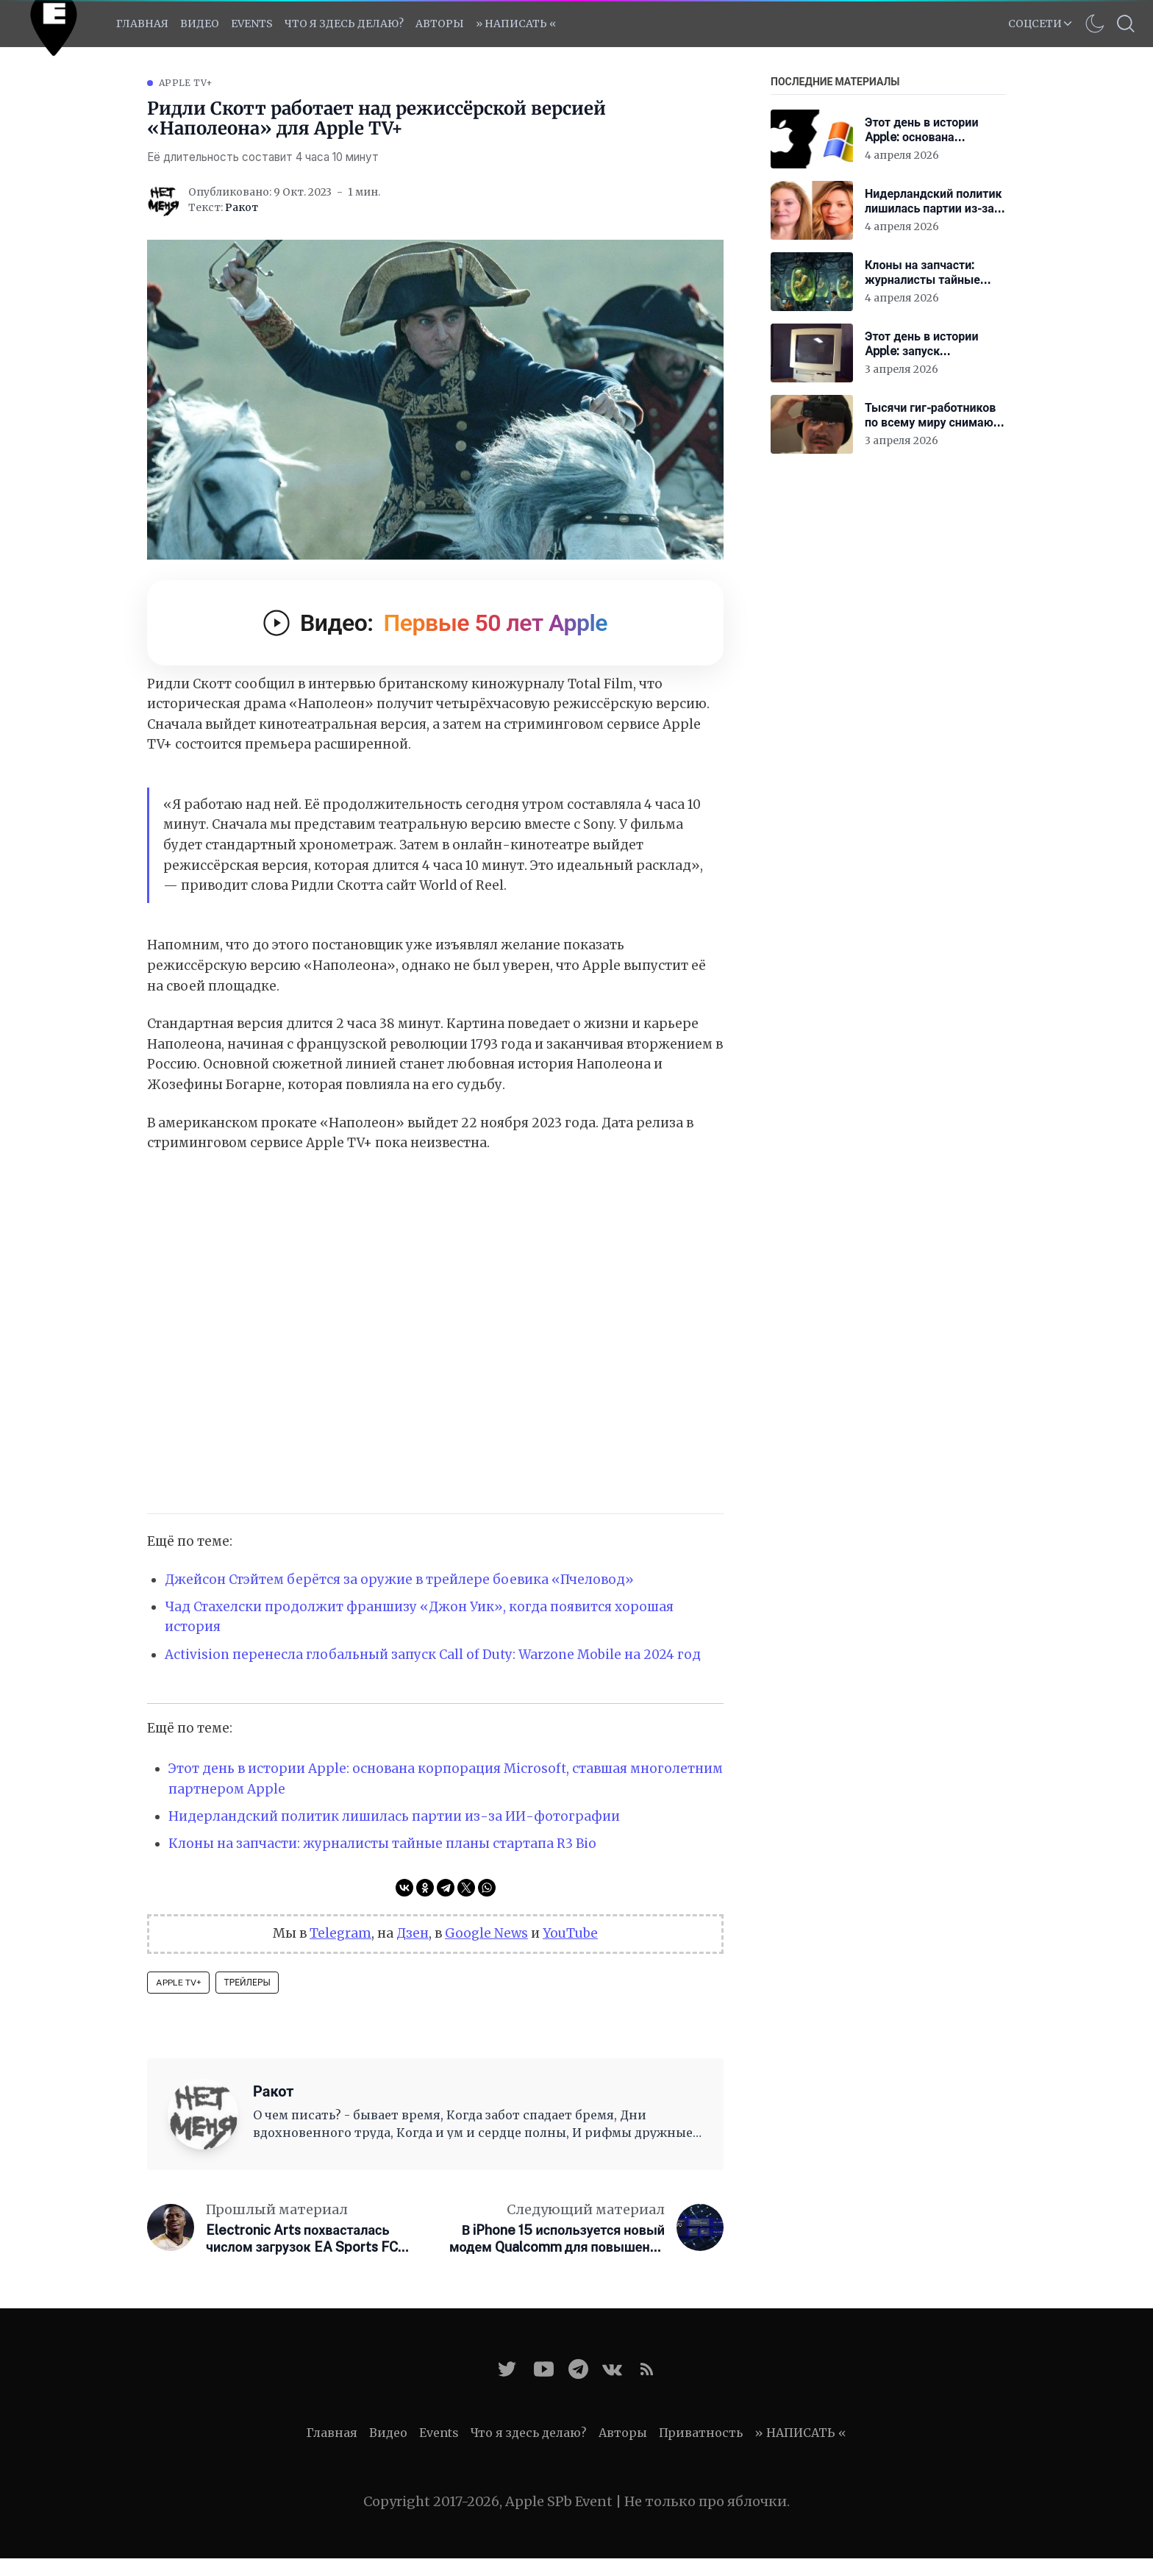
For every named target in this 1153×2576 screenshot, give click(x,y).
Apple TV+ (186, 82)
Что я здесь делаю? (344, 23)
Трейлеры (247, 1982)
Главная (142, 23)
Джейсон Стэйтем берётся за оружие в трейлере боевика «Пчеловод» (399, 1579)
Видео (199, 23)
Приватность (701, 2432)
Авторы (439, 23)
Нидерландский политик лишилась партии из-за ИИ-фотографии (394, 1816)
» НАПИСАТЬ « (516, 23)
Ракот (241, 207)
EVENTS (252, 23)
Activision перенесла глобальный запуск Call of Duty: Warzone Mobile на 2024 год (433, 1654)
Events (439, 2432)
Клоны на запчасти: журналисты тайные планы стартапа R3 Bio (382, 1843)
